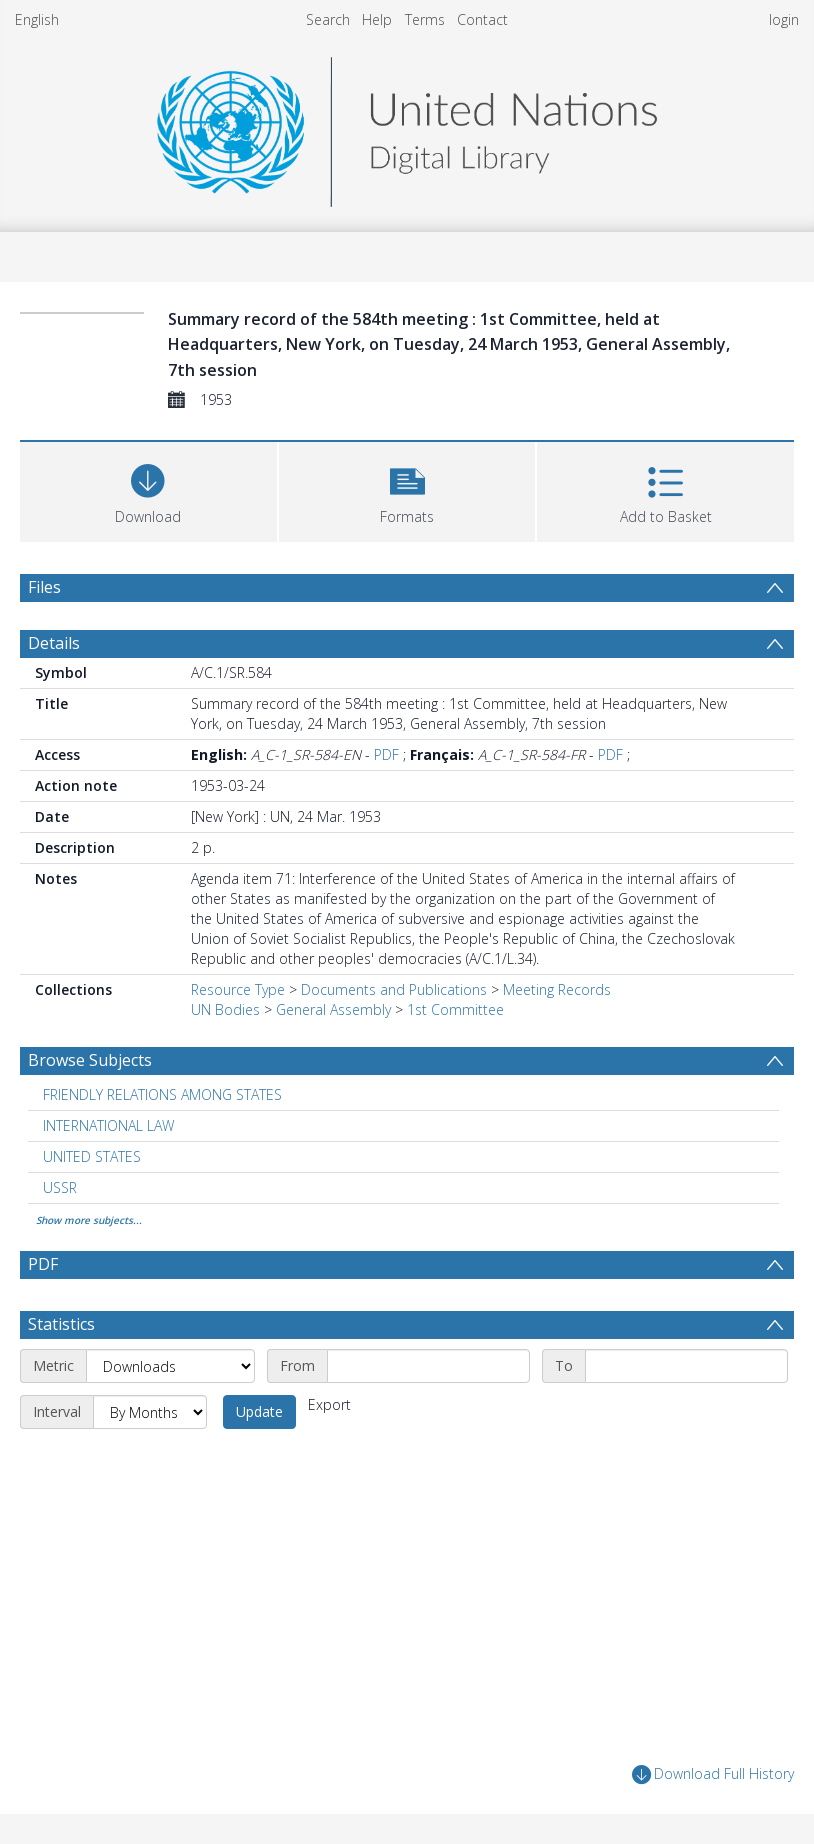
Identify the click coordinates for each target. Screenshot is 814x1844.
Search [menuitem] (328, 19)
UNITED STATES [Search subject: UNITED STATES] (92, 1156)
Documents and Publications (394, 989)
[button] (407, 489)
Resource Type (238, 989)
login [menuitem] (784, 19)
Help (377, 19)
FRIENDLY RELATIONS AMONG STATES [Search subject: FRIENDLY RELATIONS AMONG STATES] (162, 1094)
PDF (386, 754)
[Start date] (428, 1366)
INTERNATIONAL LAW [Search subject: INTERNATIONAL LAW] (108, 1125)
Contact (482, 19)
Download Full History (713, 1774)
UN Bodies (225, 1009)
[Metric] (170, 1366)
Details (54, 643)
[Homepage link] (407, 126)
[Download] (148, 489)
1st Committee (455, 1009)
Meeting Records (557, 989)
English (37, 19)
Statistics (61, 1324)
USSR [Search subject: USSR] (60, 1187)
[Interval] (150, 1412)
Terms (425, 19)
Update (259, 1411)
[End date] (686, 1366)
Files (44, 587)
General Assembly (333, 1009)
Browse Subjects (90, 1060)
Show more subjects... (89, 1220)
